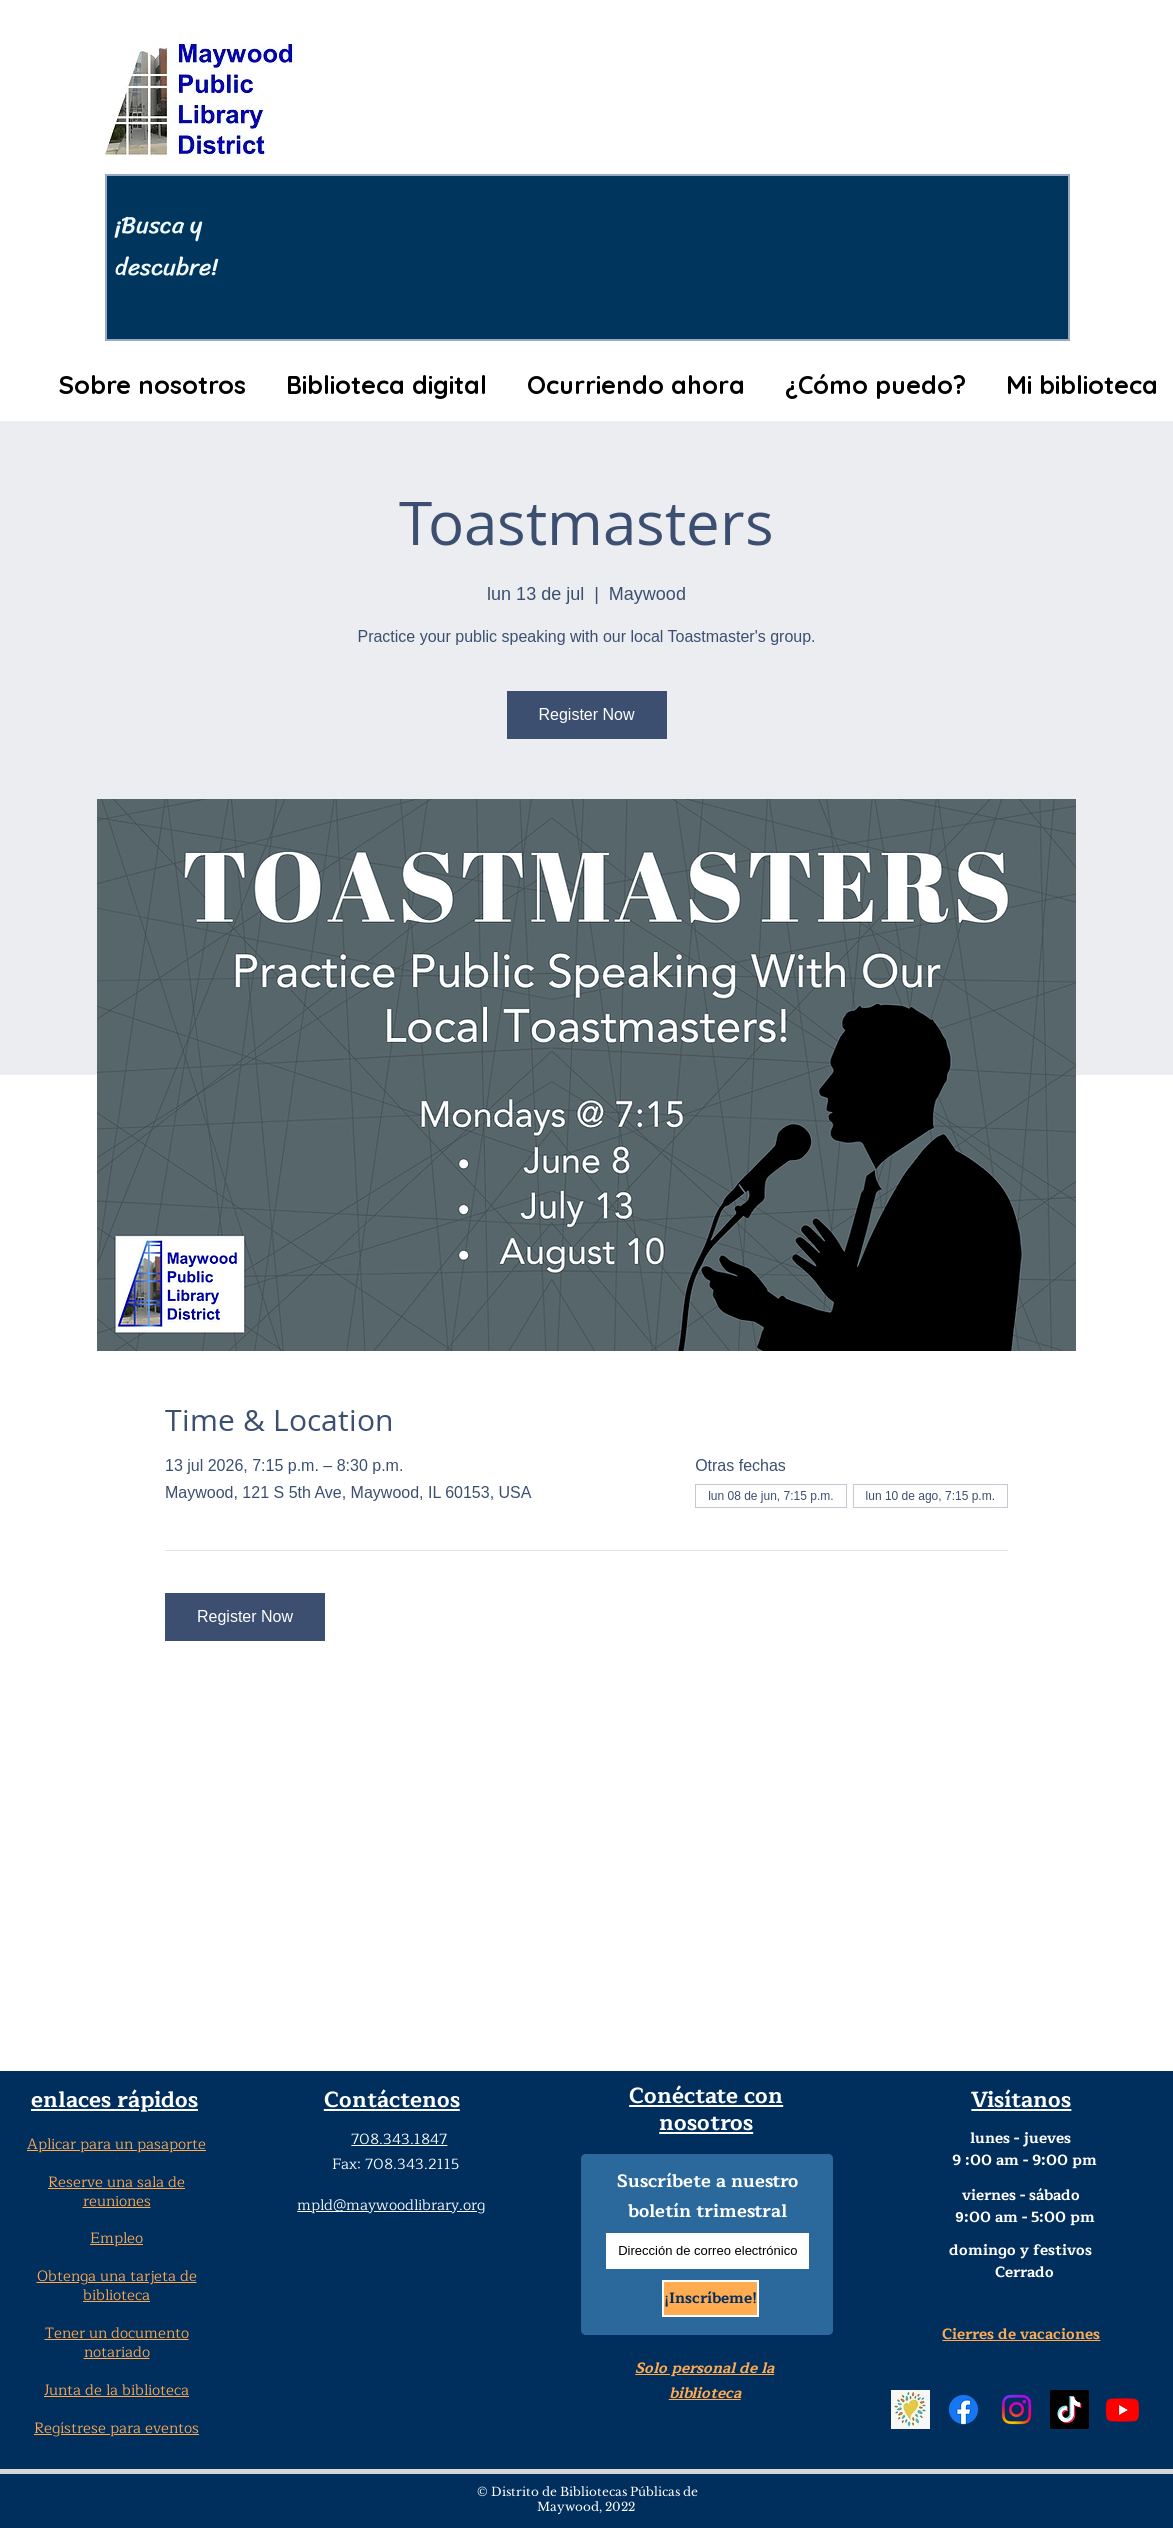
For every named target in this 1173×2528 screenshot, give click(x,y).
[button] (153, 385)
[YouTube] (1122, 2409)
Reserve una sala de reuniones (116, 2192)
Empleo (116, 2238)
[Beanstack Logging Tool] (910, 2409)
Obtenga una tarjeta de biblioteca (117, 2286)
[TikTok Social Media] (1069, 2409)
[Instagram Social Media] (1016, 2409)
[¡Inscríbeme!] (710, 2298)
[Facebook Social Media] (963, 2409)
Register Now (586, 714)
